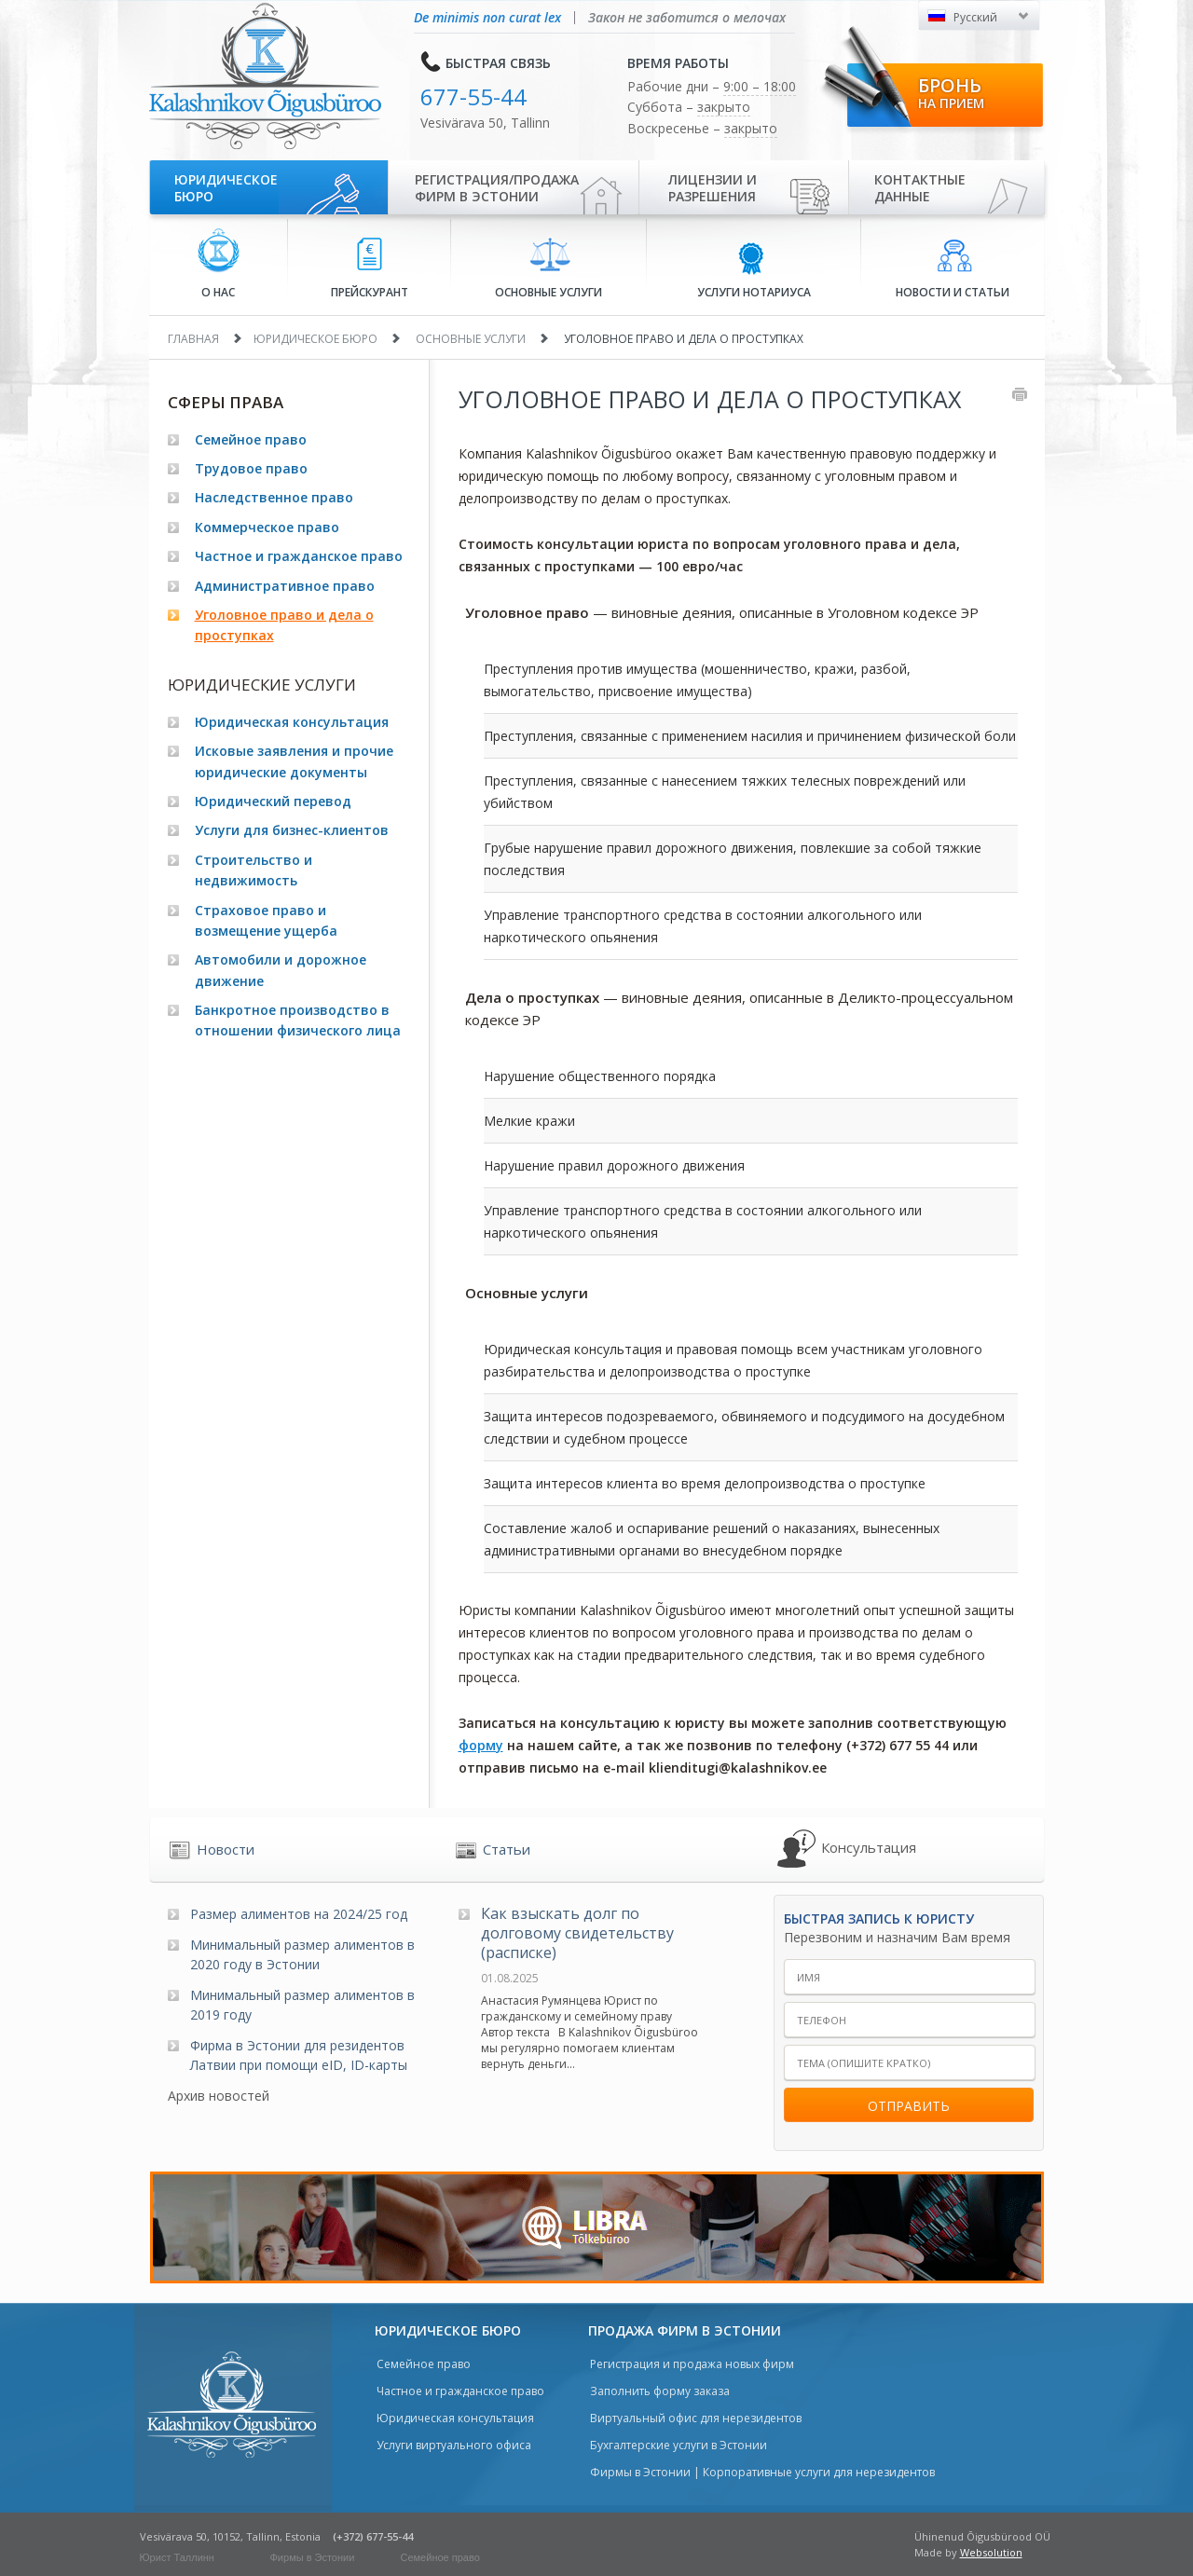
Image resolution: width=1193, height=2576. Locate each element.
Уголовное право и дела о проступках (284, 625)
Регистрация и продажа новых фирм (692, 2364)
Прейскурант (369, 269)
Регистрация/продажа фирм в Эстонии (497, 188)
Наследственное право (274, 497)
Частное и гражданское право (299, 556)
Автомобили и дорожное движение (280, 970)
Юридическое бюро (226, 188)
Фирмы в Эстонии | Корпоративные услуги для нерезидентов (762, 2472)
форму (481, 1745)
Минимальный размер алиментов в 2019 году (302, 2004)
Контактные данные (920, 188)
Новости (225, 1849)
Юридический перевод (273, 801)
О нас (219, 264)
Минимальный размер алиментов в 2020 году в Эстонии (302, 1954)
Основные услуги (548, 268)
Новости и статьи (952, 269)
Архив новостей (218, 2095)
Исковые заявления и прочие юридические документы (294, 761)
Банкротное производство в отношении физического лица (298, 1020)
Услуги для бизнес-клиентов (292, 830)
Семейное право (251, 439)
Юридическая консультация (292, 722)
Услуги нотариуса (754, 269)
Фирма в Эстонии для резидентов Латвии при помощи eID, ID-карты (298, 2055)
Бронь (951, 92)
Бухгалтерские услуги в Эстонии (678, 2445)
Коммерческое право (267, 527)
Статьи (506, 1849)
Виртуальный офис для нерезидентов (696, 2418)
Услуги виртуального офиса (454, 2445)
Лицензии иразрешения (712, 188)
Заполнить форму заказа (660, 2391)
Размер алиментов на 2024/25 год (298, 1914)
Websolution (991, 2552)
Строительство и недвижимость (253, 870)
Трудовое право (251, 468)
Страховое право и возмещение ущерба (266, 920)
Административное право (285, 586)
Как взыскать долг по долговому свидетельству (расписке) (577, 1933)
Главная (193, 339)
